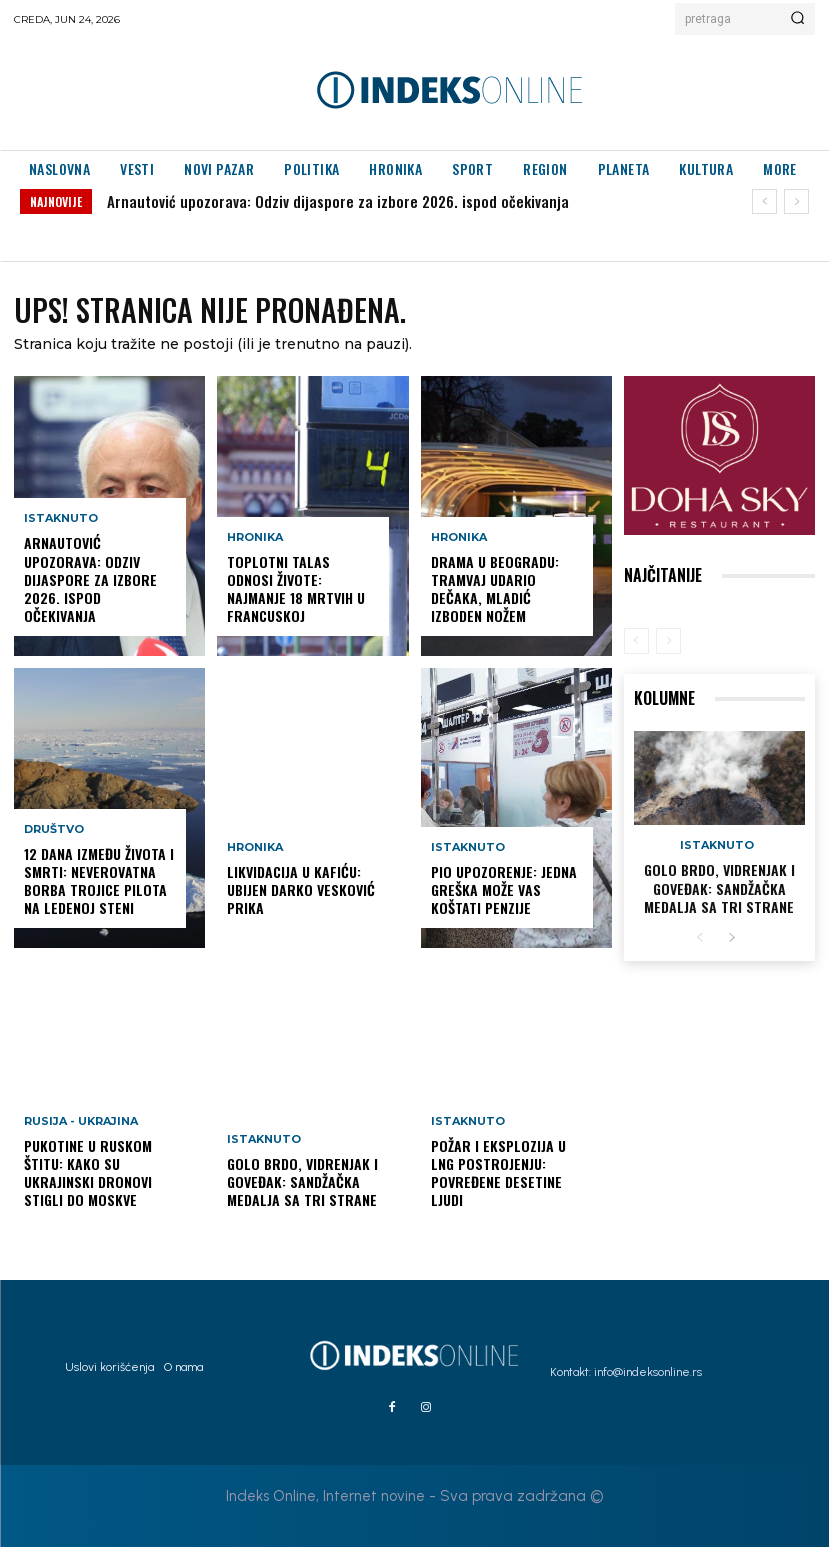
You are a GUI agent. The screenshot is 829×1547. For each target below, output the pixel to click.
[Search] (797, 19)
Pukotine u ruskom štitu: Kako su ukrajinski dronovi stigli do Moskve (88, 1173)
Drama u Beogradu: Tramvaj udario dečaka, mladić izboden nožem (495, 589)
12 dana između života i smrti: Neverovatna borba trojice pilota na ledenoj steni (99, 881)
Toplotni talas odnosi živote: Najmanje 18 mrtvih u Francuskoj (296, 589)
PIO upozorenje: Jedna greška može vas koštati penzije (504, 889)
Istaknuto (61, 519)
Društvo (54, 829)
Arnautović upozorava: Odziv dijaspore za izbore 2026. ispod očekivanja (338, 201)
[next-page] (731, 938)
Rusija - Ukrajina (81, 1121)
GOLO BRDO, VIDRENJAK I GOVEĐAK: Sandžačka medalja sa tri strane (302, 1181)
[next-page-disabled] (668, 641)
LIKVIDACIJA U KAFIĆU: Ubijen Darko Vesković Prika (301, 889)
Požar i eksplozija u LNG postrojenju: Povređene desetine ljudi (498, 1173)
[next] (796, 201)
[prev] (764, 201)
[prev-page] (636, 641)
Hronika (255, 537)
